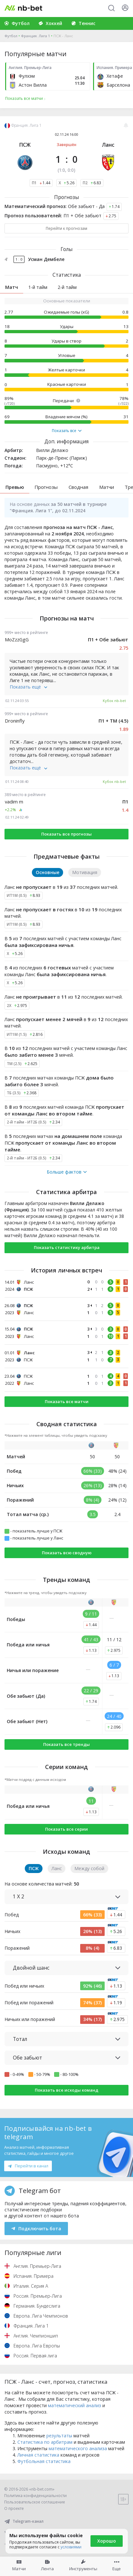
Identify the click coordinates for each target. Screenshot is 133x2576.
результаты (59, 2436)
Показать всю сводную (66, 1553)
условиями (71, 2547)
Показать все (66, 430)
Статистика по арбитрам (44, 2442)
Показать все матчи (67, 1401)
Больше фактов (67, 1172)
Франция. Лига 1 (35, 35)
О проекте (14, 2508)
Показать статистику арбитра (67, 1247)
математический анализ (74, 2405)
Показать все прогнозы (66, 834)
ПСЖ (25, 144)
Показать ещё (28, 687)
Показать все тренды (66, 1744)
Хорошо (106, 2541)
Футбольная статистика (44, 2461)
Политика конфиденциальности (35, 2495)
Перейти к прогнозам (66, 228)
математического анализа (78, 2448)
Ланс (108, 144)
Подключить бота (36, 2228)
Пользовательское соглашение (34, 2502)
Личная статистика (38, 2455)
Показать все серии (66, 1829)
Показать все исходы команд (66, 2090)
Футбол (11, 35)
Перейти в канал (28, 2166)
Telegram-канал (23, 2521)
